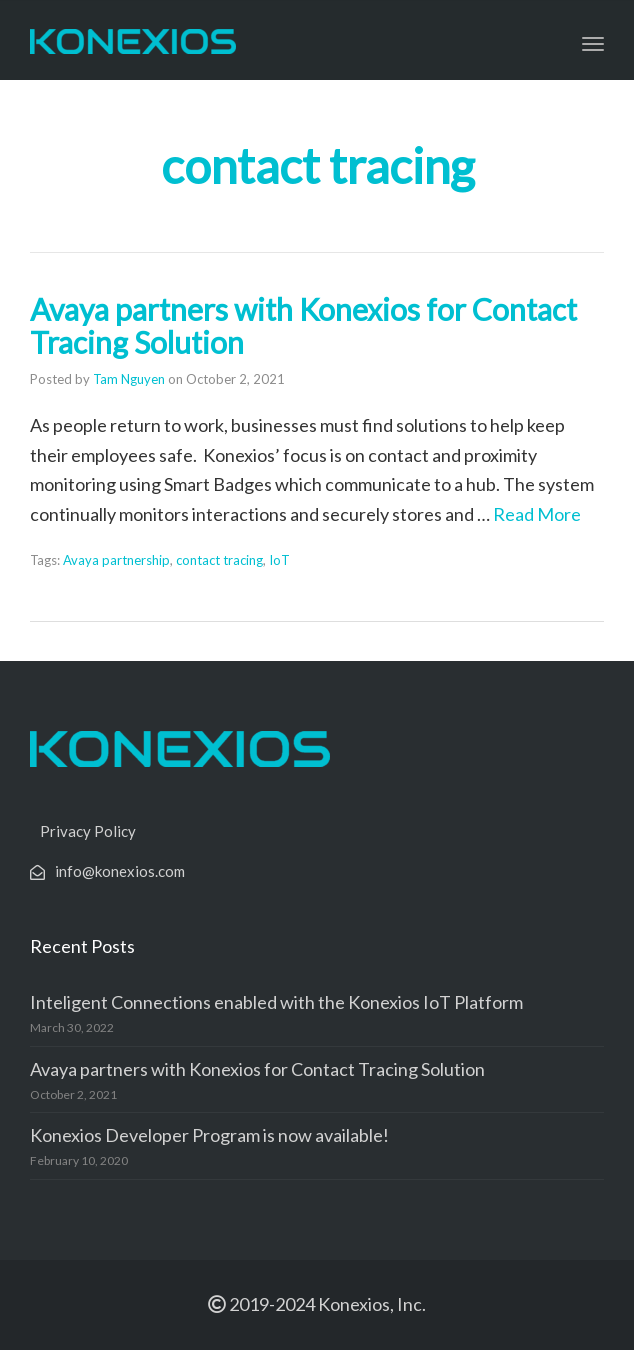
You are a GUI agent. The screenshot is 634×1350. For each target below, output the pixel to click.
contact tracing (219, 560)
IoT (279, 560)
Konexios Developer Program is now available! (209, 1135)
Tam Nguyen (129, 379)
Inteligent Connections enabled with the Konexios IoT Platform (276, 1002)
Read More (537, 514)
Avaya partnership (116, 560)
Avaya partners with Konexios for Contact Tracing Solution (303, 325)
